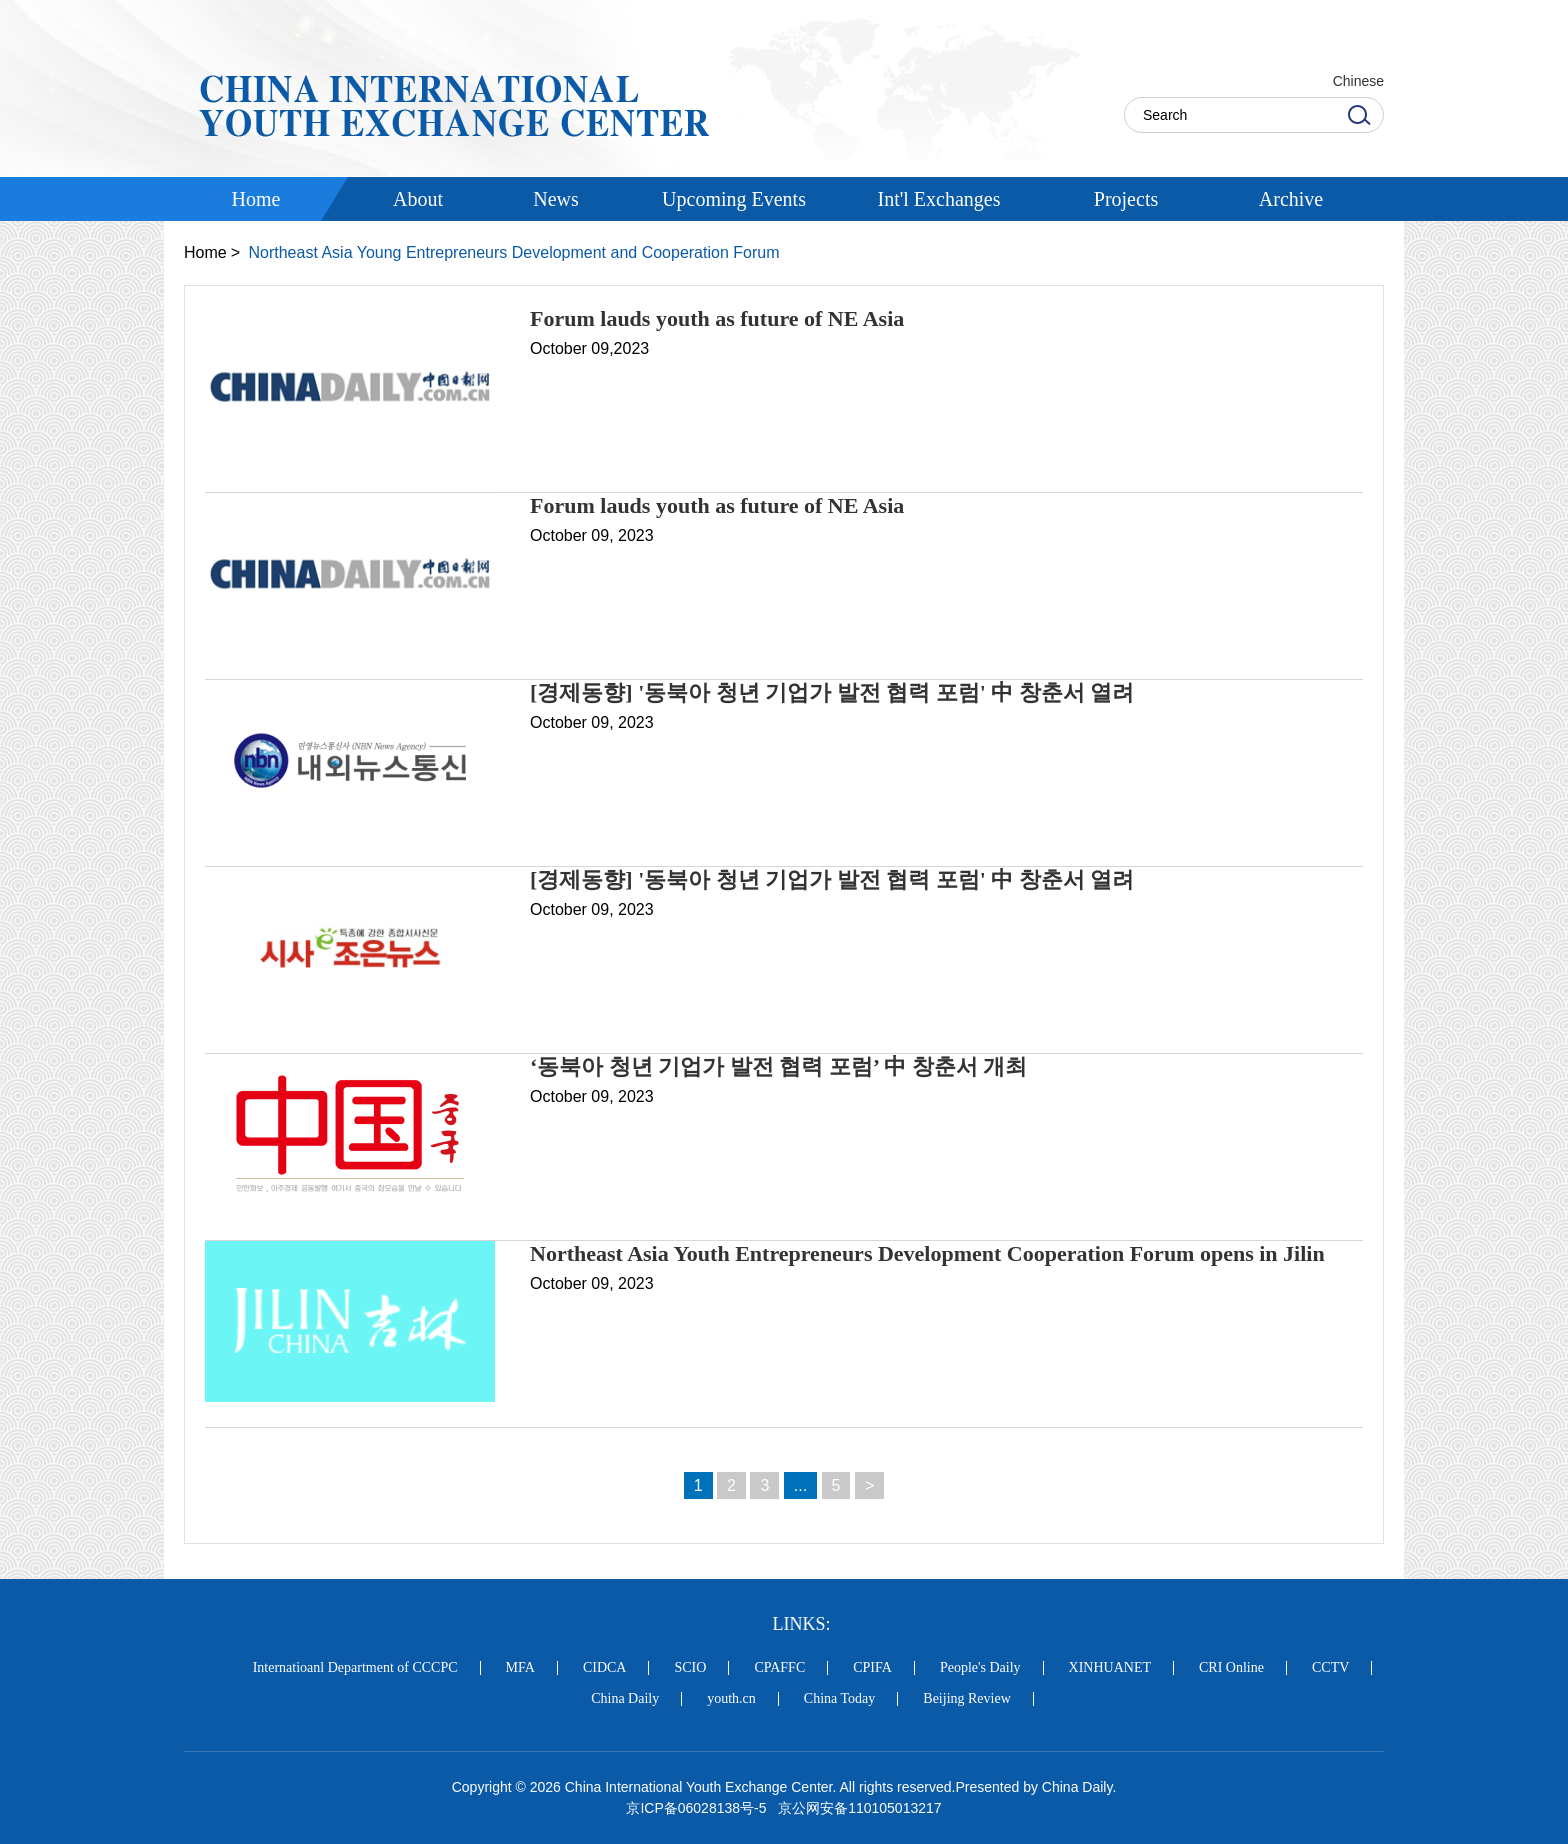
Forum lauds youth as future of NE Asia (717, 318)
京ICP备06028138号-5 (696, 1808)
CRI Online (1231, 1668)
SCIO (690, 1668)
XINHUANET (1110, 1668)
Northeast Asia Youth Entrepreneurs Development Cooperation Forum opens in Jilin (927, 1253)
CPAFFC (779, 1668)
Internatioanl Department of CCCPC (355, 1668)
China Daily (625, 1699)
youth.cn (731, 1699)
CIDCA (605, 1668)
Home (205, 252)
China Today (839, 1699)
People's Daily (980, 1668)
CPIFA (872, 1668)
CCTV (1330, 1668)
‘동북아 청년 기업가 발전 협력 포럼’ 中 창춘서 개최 (778, 1066)
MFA (520, 1668)
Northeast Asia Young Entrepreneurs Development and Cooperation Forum (513, 252)
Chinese (1358, 81)
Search (1359, 115)
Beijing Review (967, 1699)
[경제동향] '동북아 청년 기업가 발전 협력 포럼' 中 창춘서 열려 (832, 692)
